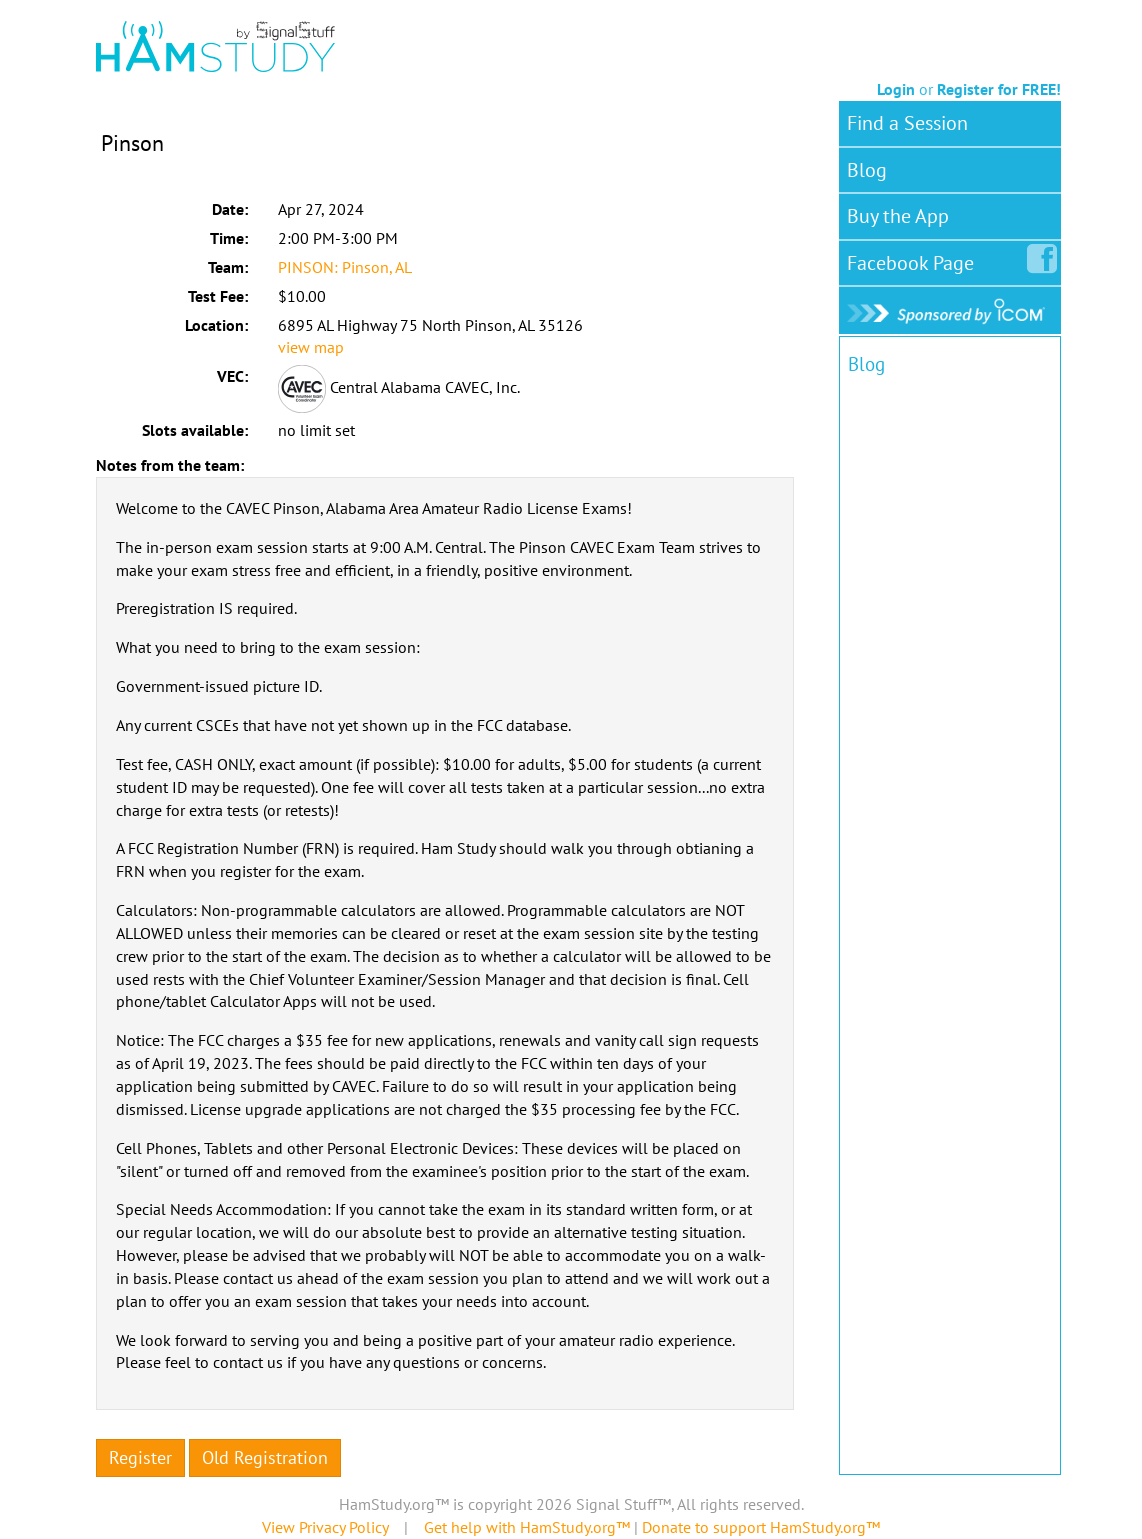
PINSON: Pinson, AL (345, 267)
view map (311, 347)
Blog (867, 170)
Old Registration (265, 1457)
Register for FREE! (999, 89)
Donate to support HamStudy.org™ (761, 1527)
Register (140, 1457)
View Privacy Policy (325, 1527)
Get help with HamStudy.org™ (527, 1527)
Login (896, 89)
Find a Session (907, 123)
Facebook (914, 259)
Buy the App (898, 216)
